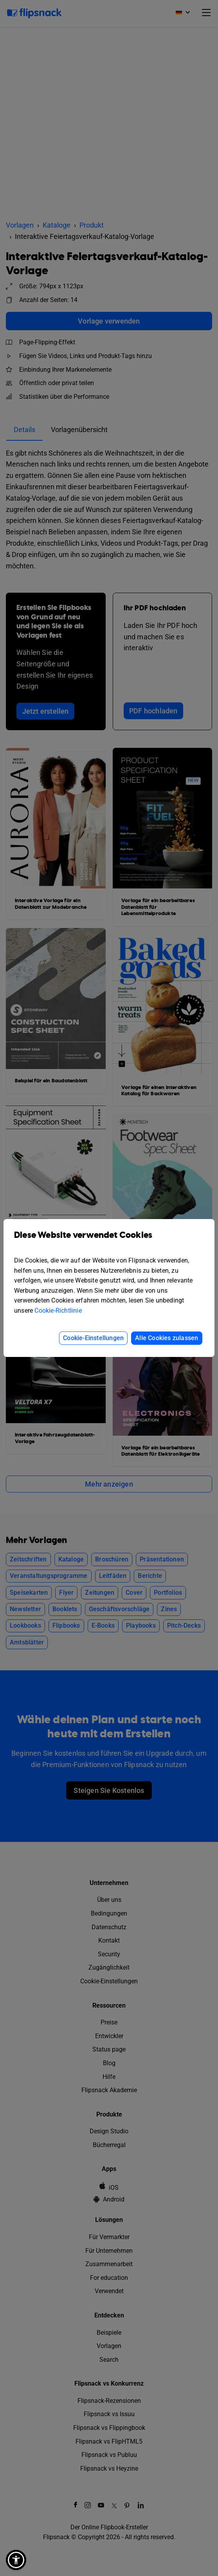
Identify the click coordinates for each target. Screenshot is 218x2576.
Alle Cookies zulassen (166, 1338)
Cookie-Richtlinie (57, 1310)
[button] (16, 2560)
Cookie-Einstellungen (93, 1338)
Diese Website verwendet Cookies (109, 1241)
